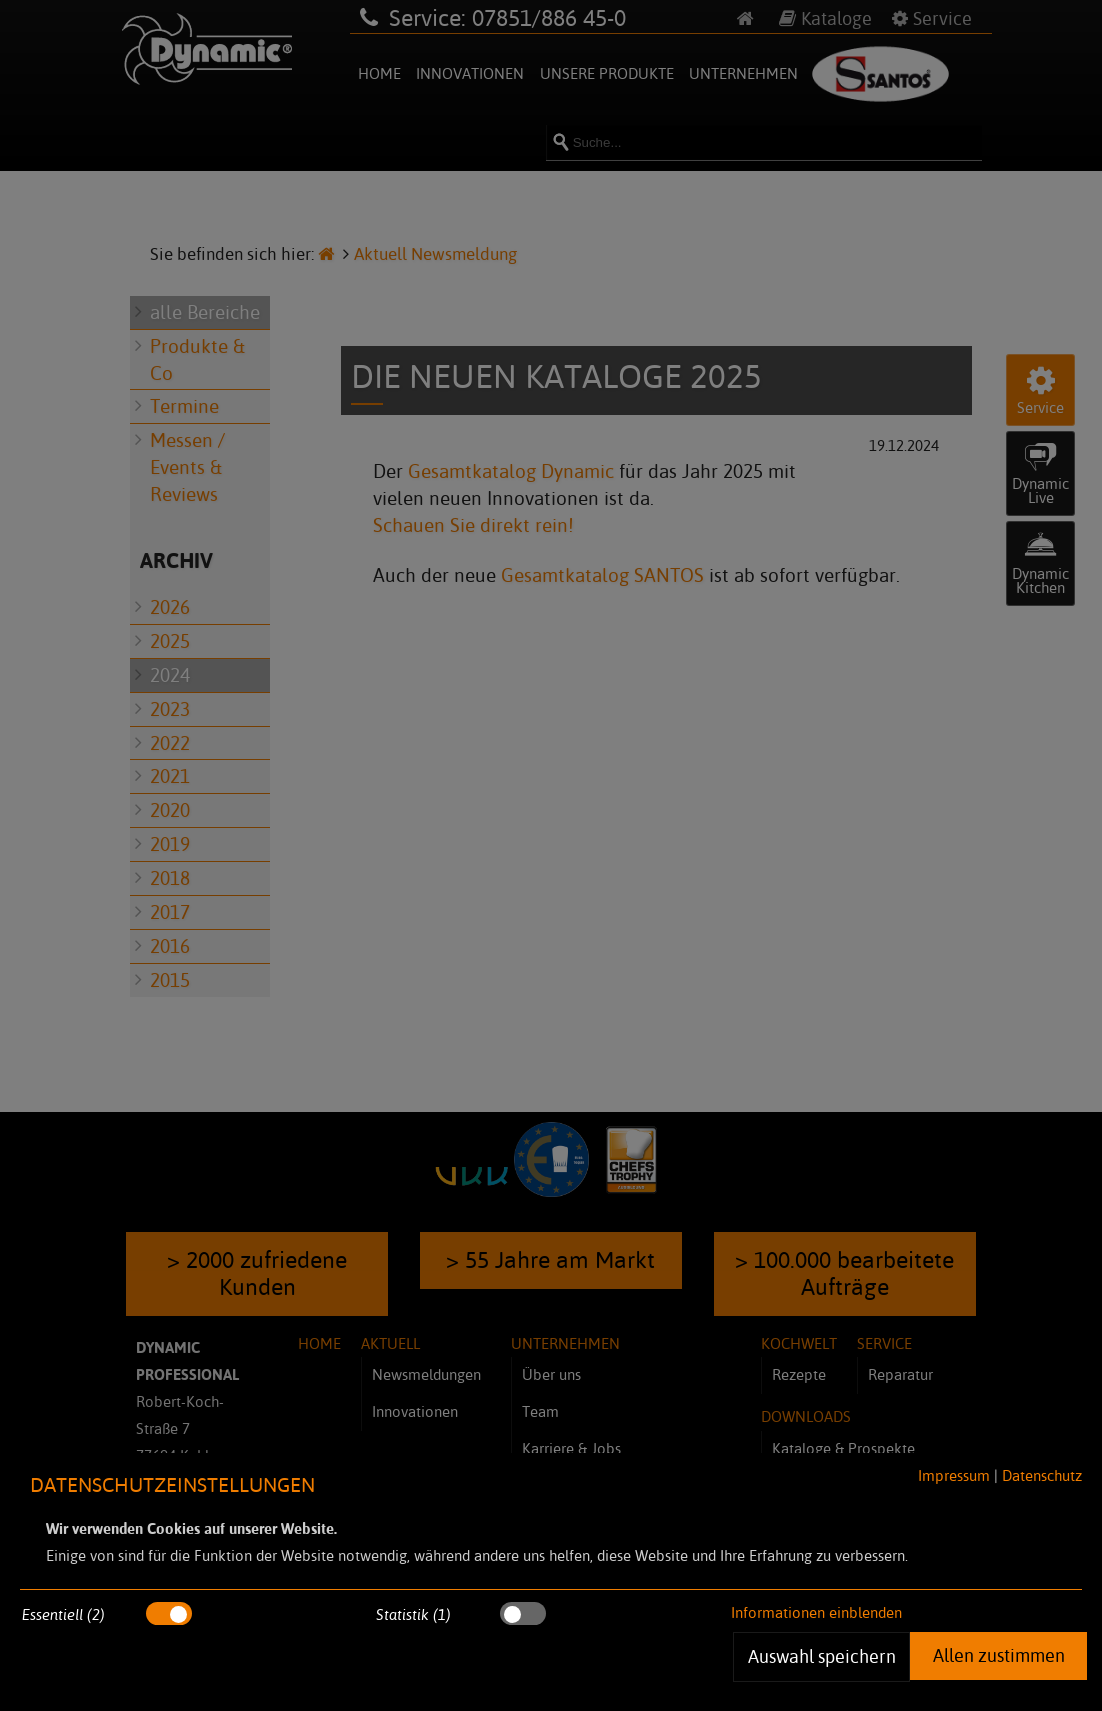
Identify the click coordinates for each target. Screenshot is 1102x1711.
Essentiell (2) (63, 1614)
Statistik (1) (413, 1614)
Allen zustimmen (998, 1655)
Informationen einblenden (816, 1612)
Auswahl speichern (821, 1656)
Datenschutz (1042, 1475)
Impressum (954, 1475)
